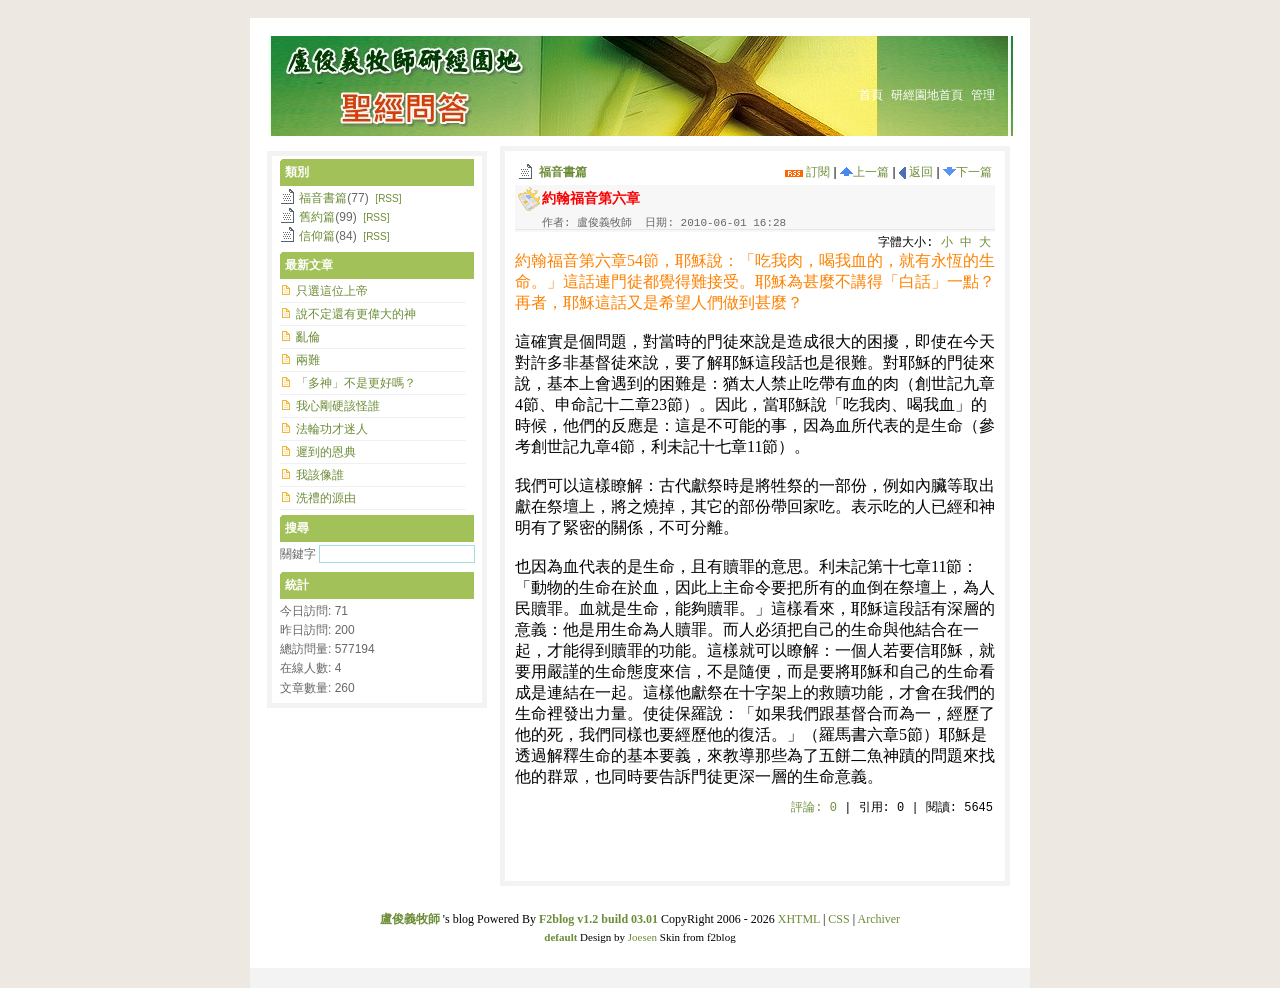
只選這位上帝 (332, 291)
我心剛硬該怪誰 (338, 406)
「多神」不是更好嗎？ (356, 383)
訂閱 (807, 172)
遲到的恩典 (326, 452)
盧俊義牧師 (410, 919)
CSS (838, 919)
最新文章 (309, 265)
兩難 (308, 360)
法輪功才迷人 (332, 429)
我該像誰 (320, 475)
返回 (916, 172)
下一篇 (967, 172)
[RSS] (388, 198)
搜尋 (297, 528)
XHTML (799, 919)
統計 (297, 585)
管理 (983, 95)
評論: (814, 808)
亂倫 (308, 337)
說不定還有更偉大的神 (356, 314)
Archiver (878, 919)
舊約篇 (317, 217)
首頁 (871, 95)
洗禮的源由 (326, 498)
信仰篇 (317, 236)
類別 (297, 172)
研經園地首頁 (927, 95)
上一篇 (864, 172)
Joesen (642, 937)
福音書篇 (563, 172)
